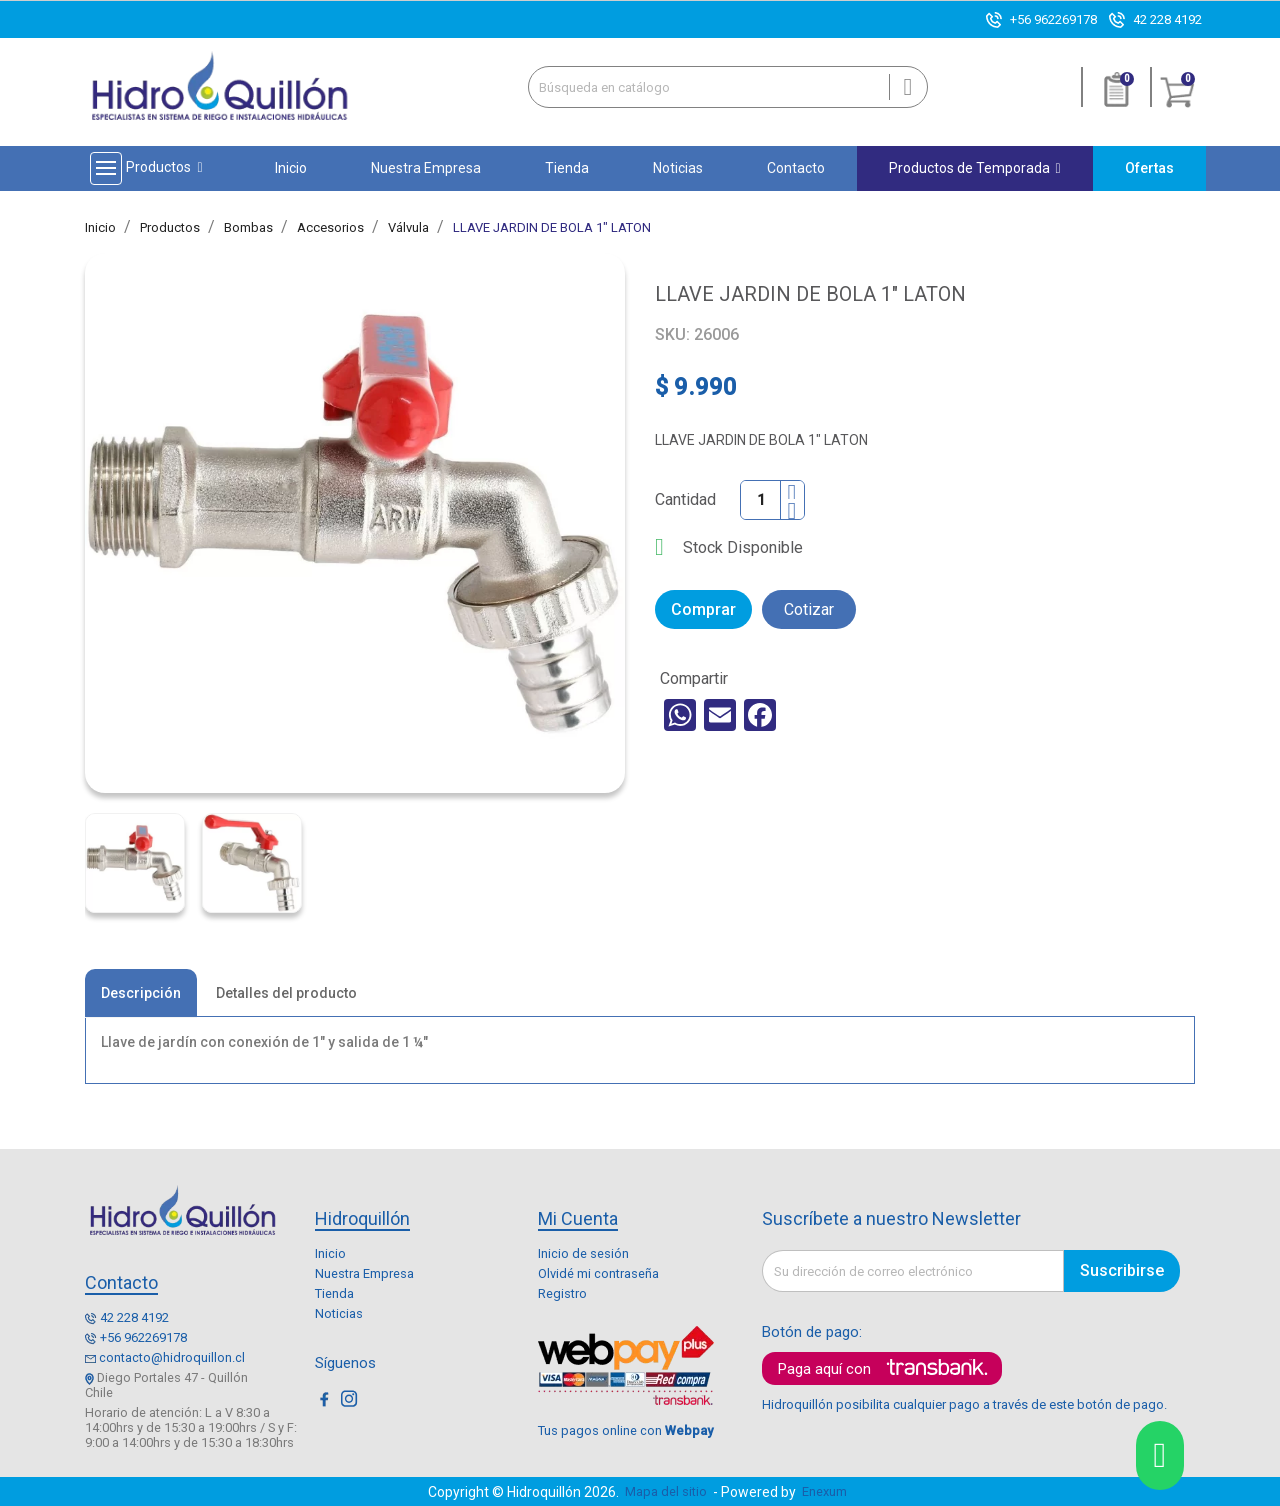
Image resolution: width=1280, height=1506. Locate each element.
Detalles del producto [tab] (286, 993)
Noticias (339, 1313)
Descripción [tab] (141, 993)
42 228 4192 (1167, 19)
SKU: (672, 334)
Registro (562, 1293)
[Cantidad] (761, 500)
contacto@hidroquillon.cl (172, 1357)
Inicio (330, 1253)
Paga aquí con (824, 1369)
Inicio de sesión (583, 1253)
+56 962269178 (1053, 19)
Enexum (827, 1491)
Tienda (334, 1293)
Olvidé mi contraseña (598, 1273)
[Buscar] (728, 87)
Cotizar (809, 609)
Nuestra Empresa (364, 1273)
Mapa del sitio (666, 1491)
